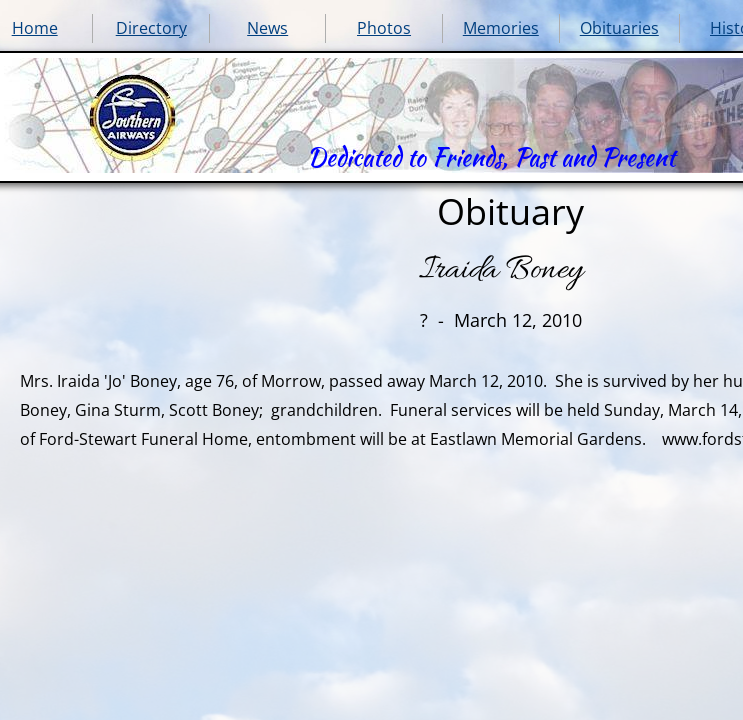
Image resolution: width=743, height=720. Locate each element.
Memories (501, 28)
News (267, 28)
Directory (151, 28)
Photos (384, 28)
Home (35, 28)
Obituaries (619, 28)
